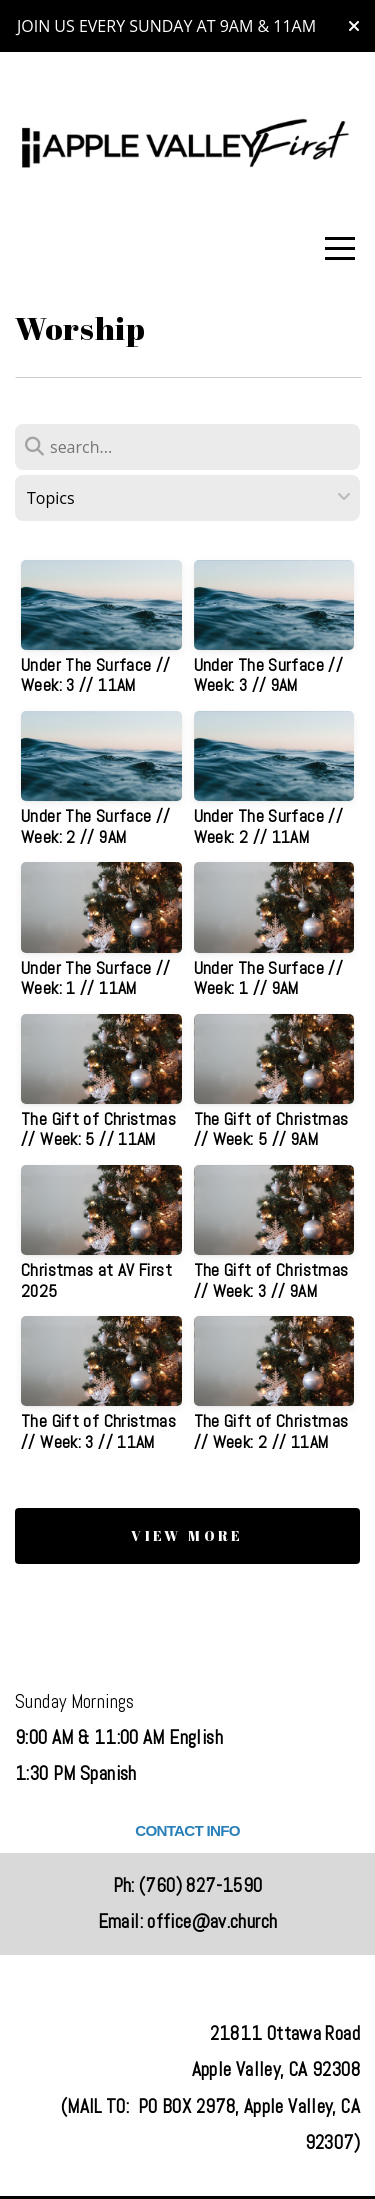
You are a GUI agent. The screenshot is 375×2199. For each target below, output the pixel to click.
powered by (188, 2171)
